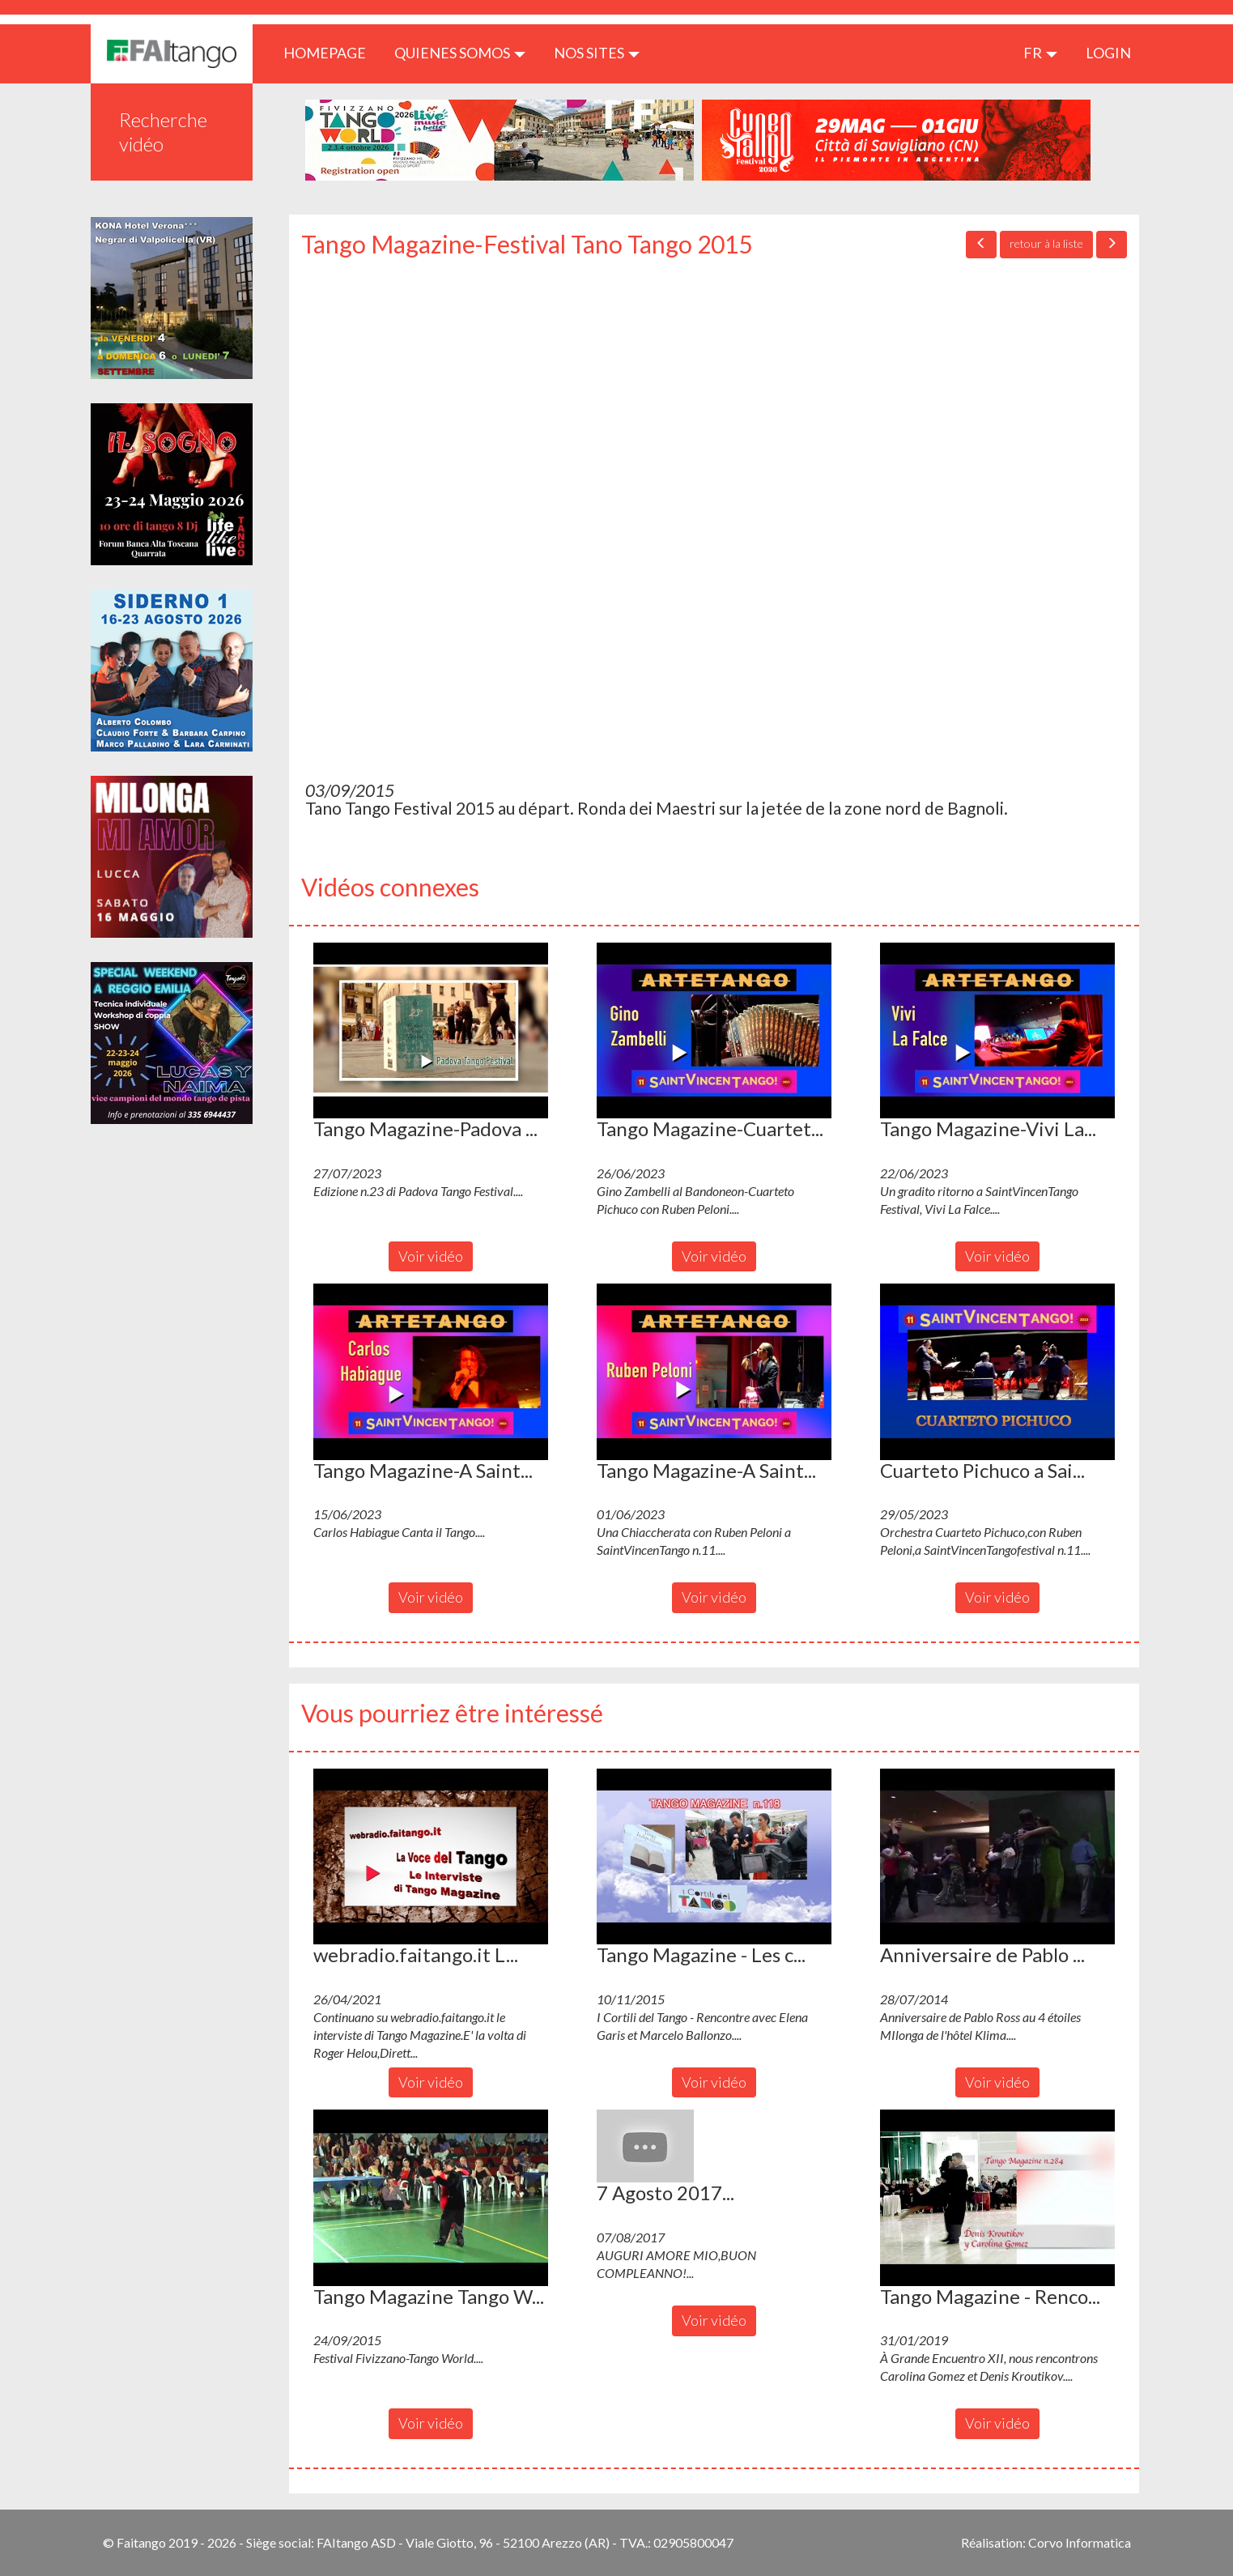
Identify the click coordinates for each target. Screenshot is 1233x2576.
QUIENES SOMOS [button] (459, 53)
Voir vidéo (430, 1256)
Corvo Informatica (1079, 2542)
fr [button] (1040, 53)
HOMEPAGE (330, 52)
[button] (430, 1031)
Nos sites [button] (597, 53)
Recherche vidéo (163, 131)
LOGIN (1108, 53)
